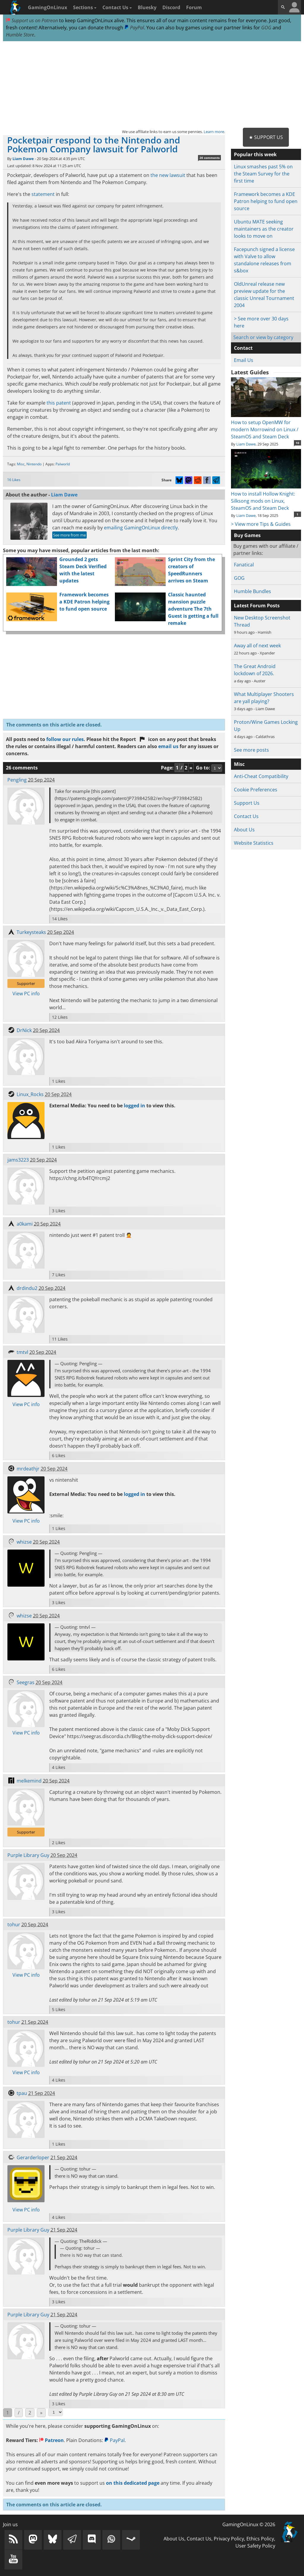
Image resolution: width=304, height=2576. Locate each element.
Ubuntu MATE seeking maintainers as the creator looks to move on (264, 228)
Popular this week (255, 154)
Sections (84, 7)
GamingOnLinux (47, 7)
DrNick (24, 1030)
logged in (134, 1105)
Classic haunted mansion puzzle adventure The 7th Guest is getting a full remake (193, 608)
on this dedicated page (132, 2483)
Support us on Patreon (32, 20)
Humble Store (20, 34)
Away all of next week (257, 645)
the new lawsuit (168, 175)
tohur (13, 1924)
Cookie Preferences (255, 789)
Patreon (51, 2440)
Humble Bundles (252, 591)
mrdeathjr (28, 1468)
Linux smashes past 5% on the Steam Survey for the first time (263, 173)
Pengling (17, 780)
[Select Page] (55, 2412)
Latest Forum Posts (257, 605)
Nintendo (34, 464)
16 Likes (13, 479)
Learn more (214, 131)
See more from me (69, 535)
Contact (243, 348)
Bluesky (147, 7)
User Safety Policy (255, 2546)
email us (168, 746)
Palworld (63, 464)
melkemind (29, 1781)
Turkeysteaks (31, 932)
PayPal (134, 27)
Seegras (25, 1682)
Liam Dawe (23, 158)
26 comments (210, 158)
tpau (22, 2093)
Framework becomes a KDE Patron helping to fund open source (84, 601)
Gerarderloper (33, 2157)
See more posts (251, 750)
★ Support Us (266, 137)
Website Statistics (253, 843)
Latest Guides (250, 372)
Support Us (246, 803)
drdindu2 (27, 1288)
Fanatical (244, 564)
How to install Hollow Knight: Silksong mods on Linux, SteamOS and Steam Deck (266, 497)
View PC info (26, 993)
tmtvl (22, 1352)
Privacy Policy (229, 2538)
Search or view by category (263, 337)
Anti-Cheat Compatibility (261, 776)
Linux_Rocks (30, 1094)
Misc (21, 464)
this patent (59, 403)
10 (297, 443)
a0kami (25, 1224)
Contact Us (117, 7)
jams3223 (18, 1160)
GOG (266, 27)
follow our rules (65, 739)
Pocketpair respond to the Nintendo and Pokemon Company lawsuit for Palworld (93, 144)
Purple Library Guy (28, 1855)
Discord (171, 7)
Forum (194, 7)
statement (43, 194)
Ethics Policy (260, 2538)
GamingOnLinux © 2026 (248, 2524)
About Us (244, 829)
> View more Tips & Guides (261, 524)
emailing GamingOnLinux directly (141, 527)
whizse (24, 1542)
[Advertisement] (152, 84)
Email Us (243, 360)
